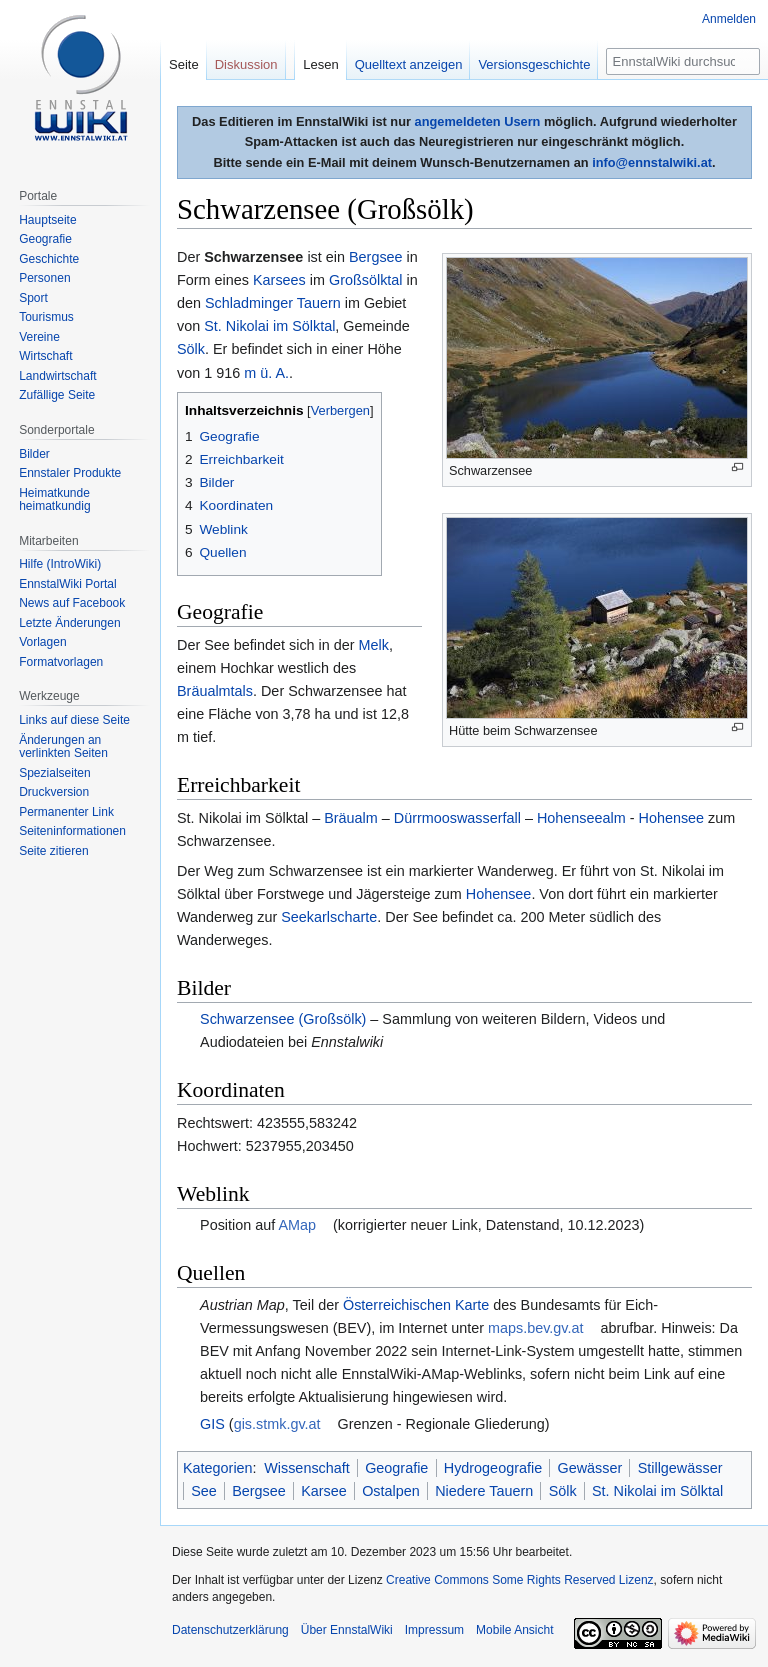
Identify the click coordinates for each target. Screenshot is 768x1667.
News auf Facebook (72, 603)
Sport (33, 298)
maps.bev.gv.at (535, 1328)
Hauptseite (47, 220)
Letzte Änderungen (69, 623)
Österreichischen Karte (416, 1305)
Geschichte (49, 259)
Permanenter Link (66, 812)
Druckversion (54, 792)
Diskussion (246, 64)
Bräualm (351, 818)
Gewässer (590, 1468)
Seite (184, 64)
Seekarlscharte (329, 917)
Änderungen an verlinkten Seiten (63, 747)
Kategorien (218, 1468)
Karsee (324, 1491)
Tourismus (46, 317)
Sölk (191, 349)
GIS (212, 1424)
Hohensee (672, 818)
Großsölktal (366, 280)
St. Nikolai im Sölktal (269, 326)
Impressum (434, 1630)
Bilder (34, 454)
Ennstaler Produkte (70, 473)
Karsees (279, 280)
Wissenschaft (307, 1468)
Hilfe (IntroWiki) (60, 564)
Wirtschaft (45, 356)
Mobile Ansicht (514, 1630)
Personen (44, 278)
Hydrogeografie (493, 1468)
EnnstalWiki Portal (67, 584)
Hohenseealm (581, 818)
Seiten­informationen (72, 831)
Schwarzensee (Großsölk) (283, 1019)
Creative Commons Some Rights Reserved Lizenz (519, 1580)
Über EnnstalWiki (347, 1630)
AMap (297, 1225)
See (204, 1491)
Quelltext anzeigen (409, 64)
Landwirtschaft (57, 376)
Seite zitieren (53, 851)
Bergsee (376, 257)
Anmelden (729, 19)
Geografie (396, 1468)
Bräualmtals (215, 691)
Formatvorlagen (61, 662)
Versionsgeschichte (534, 64)
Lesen (320, 64)
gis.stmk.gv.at (277, 1424)
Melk (374, 645)
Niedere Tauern (484, 1491)
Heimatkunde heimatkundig (54, 500)
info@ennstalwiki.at (652, 162)
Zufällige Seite (57, 395)
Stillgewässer (680, 1468)
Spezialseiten (54, 773)
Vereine (39, 337)
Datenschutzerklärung (230, 1630)
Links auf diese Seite (74, 720)
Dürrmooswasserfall (457, 818)
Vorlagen (42, 642)
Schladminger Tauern (273, 303)
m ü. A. (266, 373)
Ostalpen (391, 1491)
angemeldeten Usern (478, 121)
